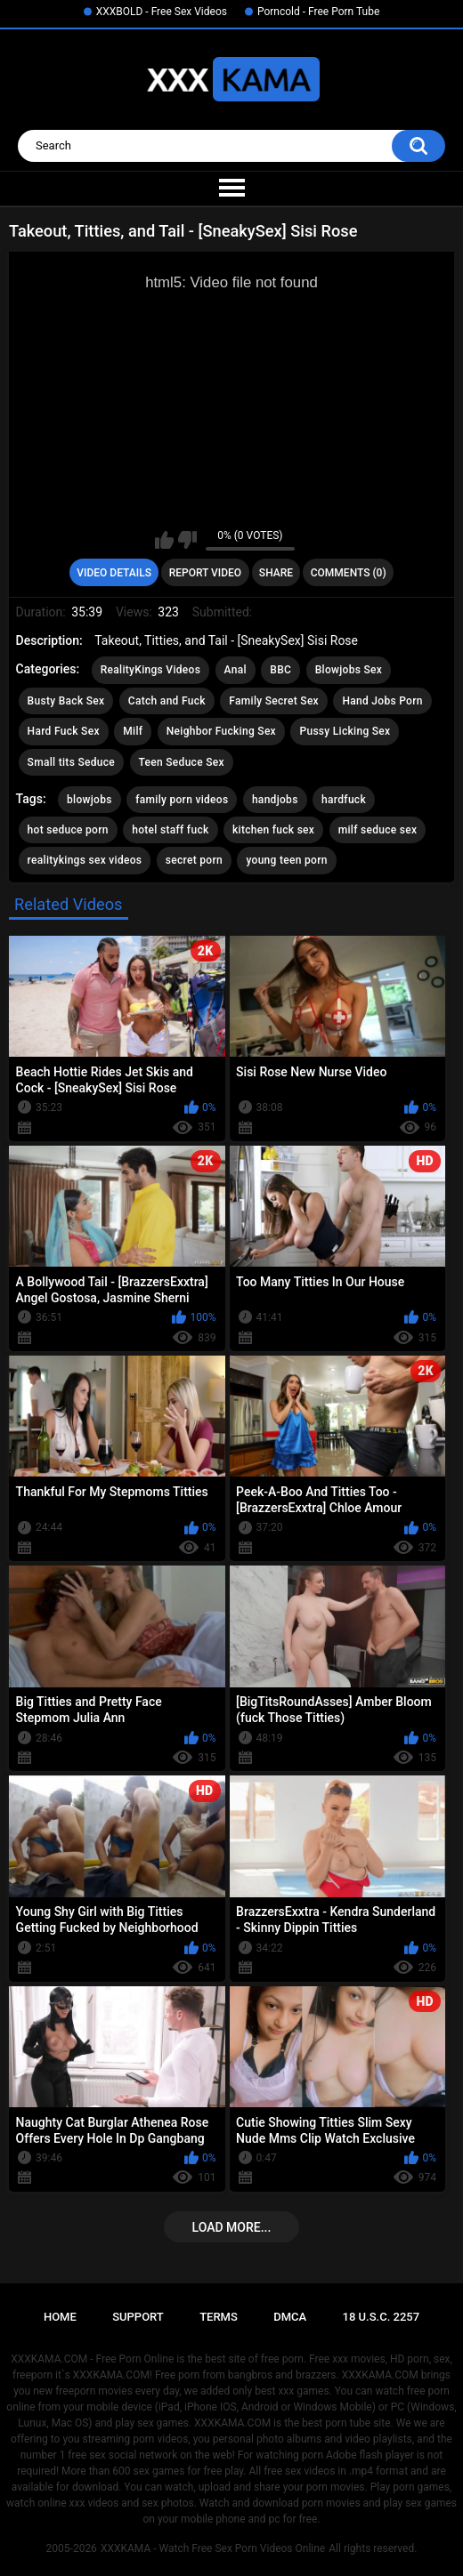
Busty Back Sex (66, 701)
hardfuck (343, 799)
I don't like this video (187, 540)
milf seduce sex (378, 830)
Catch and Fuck (167, 701)
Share (276, 573)
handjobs (275, 799)
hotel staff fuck (170, 830)
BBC (280, 670)
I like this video (164, 540)
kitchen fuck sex (273, 830)
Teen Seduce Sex (181, 762)
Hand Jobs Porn (382, 701)
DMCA (289, 2316)
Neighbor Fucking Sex (221, 731)
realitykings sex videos (85, 860)
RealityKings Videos (150, 670)
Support (138, 2316)
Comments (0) (348, 573)
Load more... (232, 2227)
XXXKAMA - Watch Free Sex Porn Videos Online (213, 2548)
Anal (235, 670)
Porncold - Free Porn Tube (318, 11)
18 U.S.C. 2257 (381, 2316)
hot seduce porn (68, 830)
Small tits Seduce (71, 762)
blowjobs (89, 799)
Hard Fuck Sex (64, 731)
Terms (218, 2316)
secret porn (194, 860)
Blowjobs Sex (348, 670)
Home (60, 2316)
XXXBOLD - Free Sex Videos (161, 11)
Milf (132, 731)
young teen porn (286, 860)
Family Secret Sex (274, 701)
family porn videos (181, 799)
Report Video (205, 573)
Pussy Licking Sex (344, 731)
